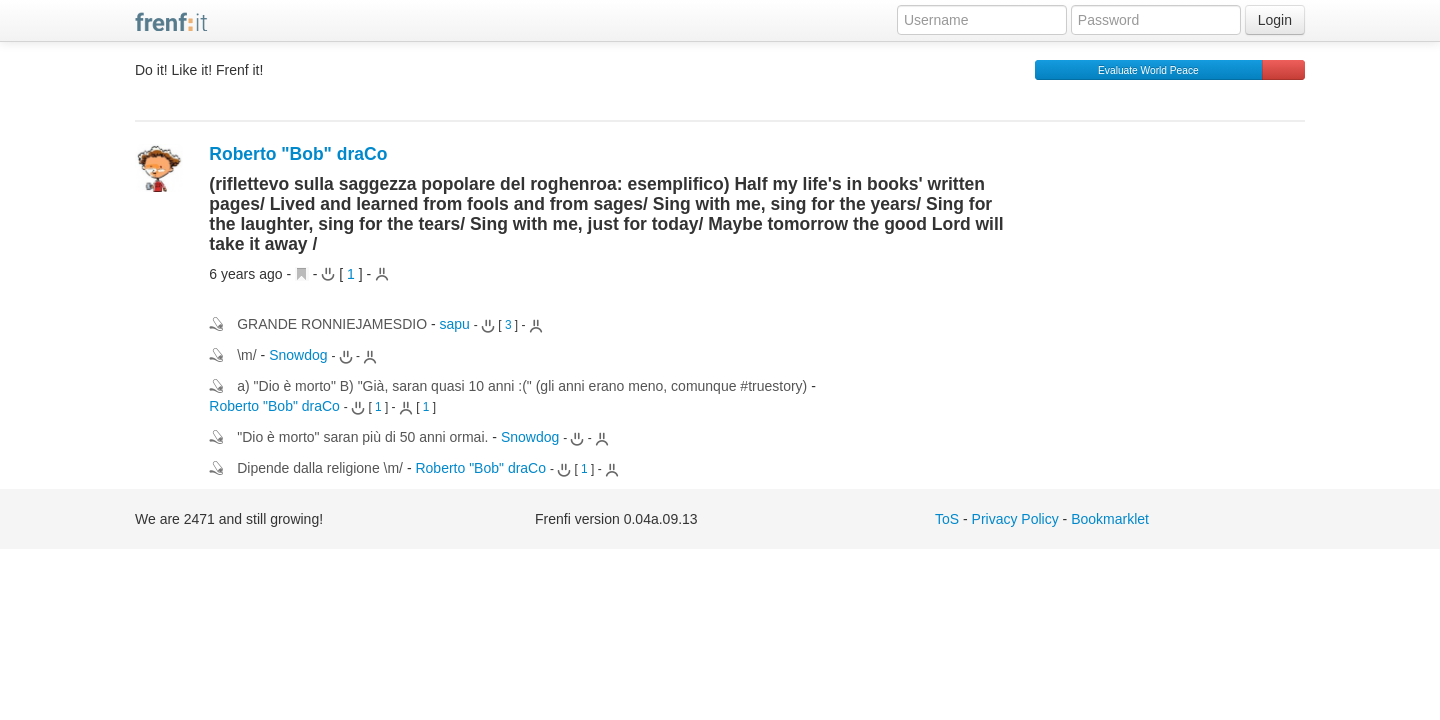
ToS (947, 519)
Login (1275, 20)
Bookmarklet (1110, 519)
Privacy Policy (1015, 519)
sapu (455, 324)
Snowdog (298, 355)
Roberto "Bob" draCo (298, 154)
